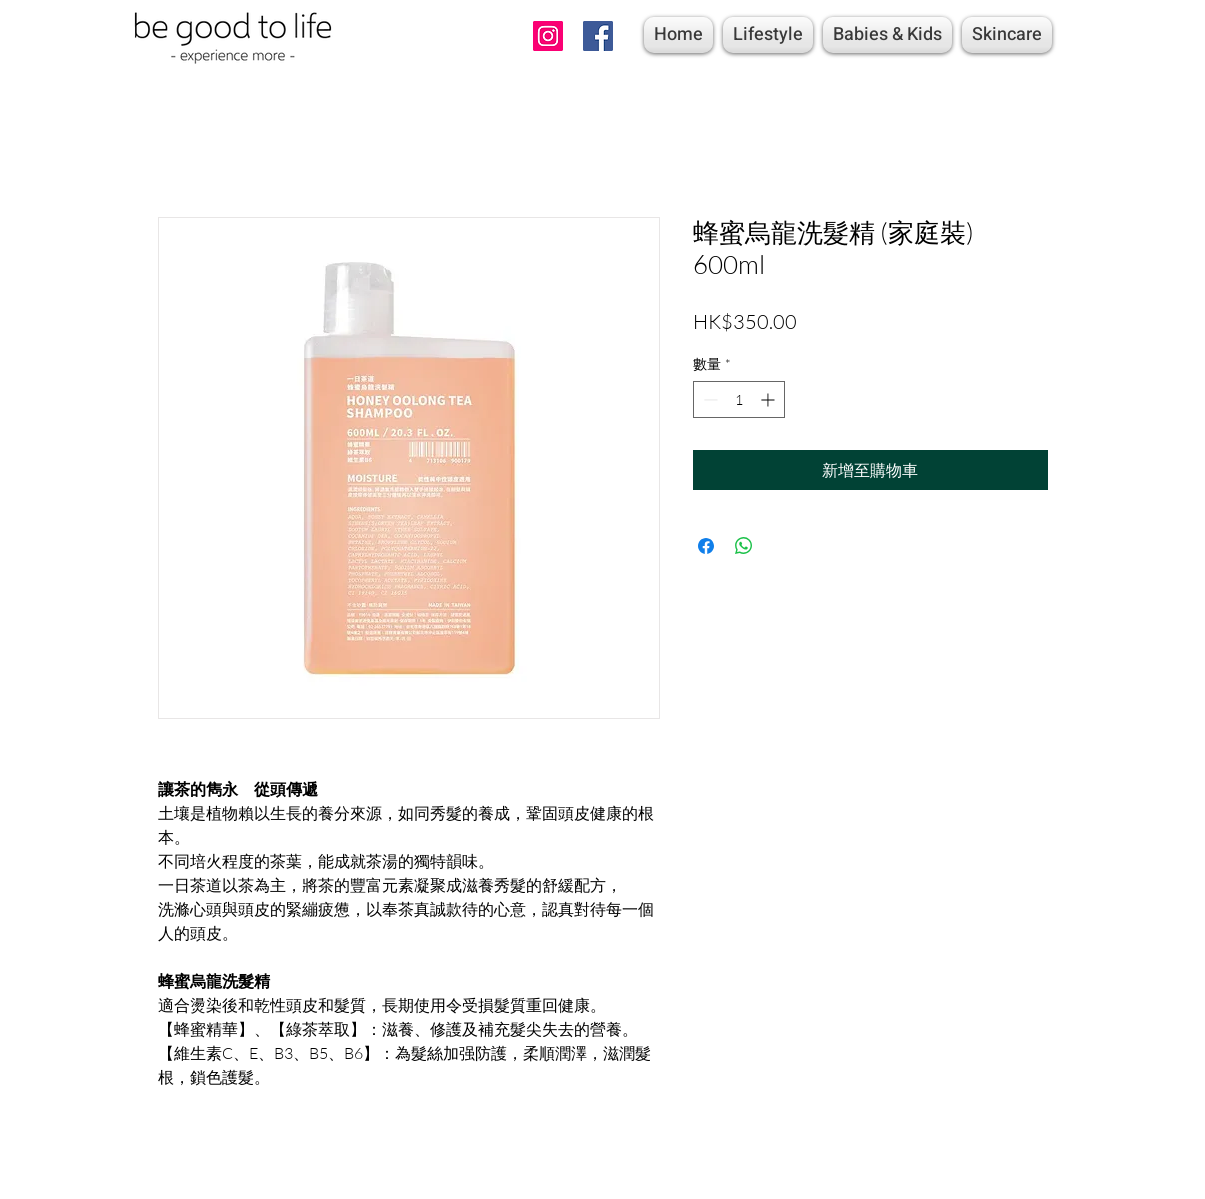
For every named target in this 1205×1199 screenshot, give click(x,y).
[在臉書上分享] (706, 546)
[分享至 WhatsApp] (744, 546)
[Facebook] (598, 36)
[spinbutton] (739, 399)
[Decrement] (708, 399)
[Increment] (769, 399)
